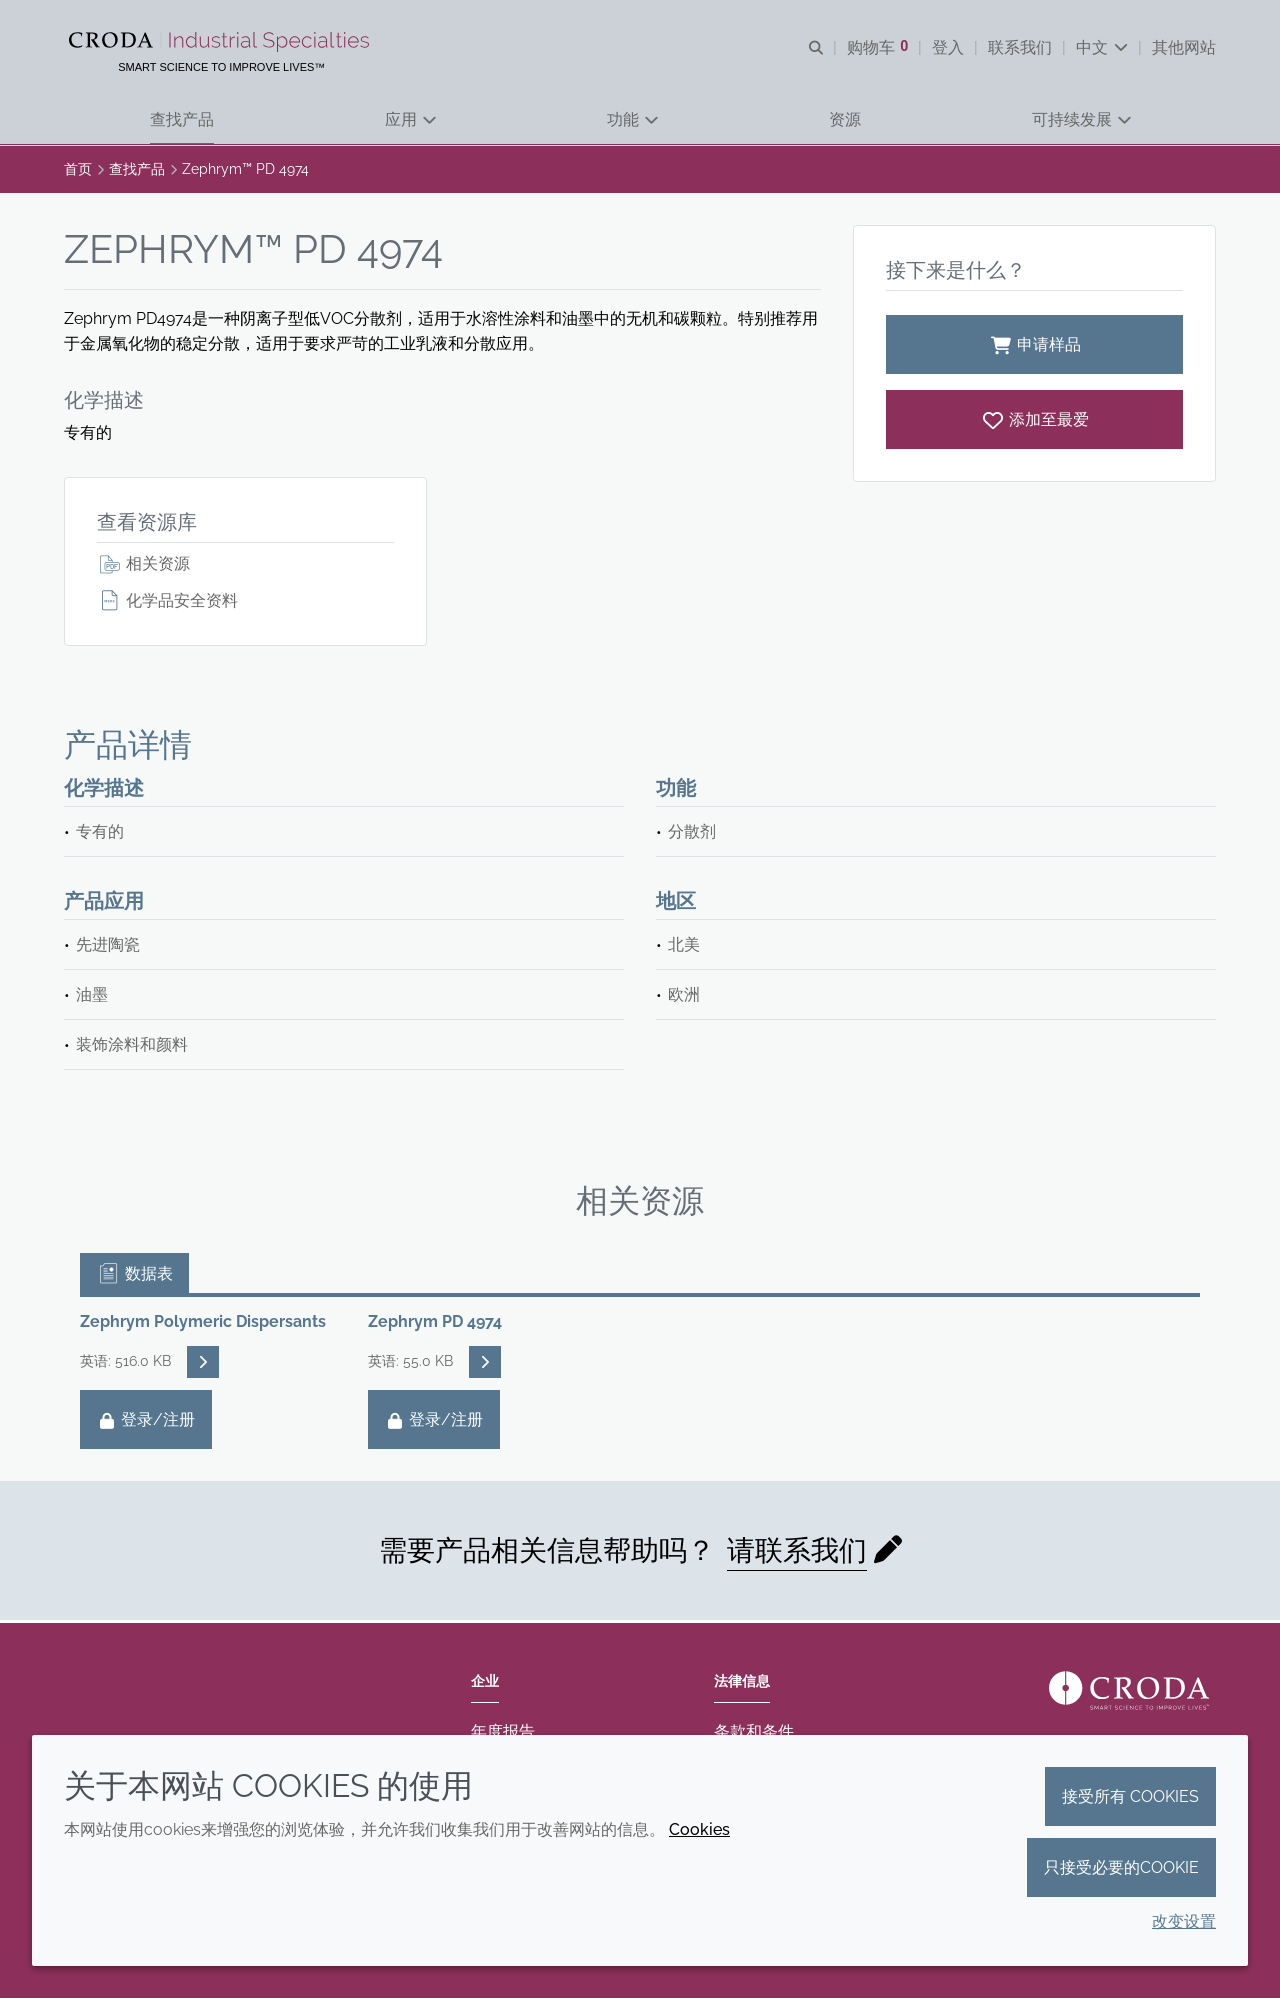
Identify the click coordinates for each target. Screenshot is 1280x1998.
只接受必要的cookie (1121, 1867)
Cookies (699, 1829)
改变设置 (1184, 1921)
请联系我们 (797, 1552)
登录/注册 (146, 1421)
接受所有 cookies (1130, 1796)
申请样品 (1035, 346)
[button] (182, 120)
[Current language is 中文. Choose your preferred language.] (1102, 47)
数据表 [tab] (134, 1275)
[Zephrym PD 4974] (1034, 421)
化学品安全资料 (167, 602)
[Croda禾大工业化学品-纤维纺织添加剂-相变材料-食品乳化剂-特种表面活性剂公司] (222, 42)
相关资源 (143, 565)
